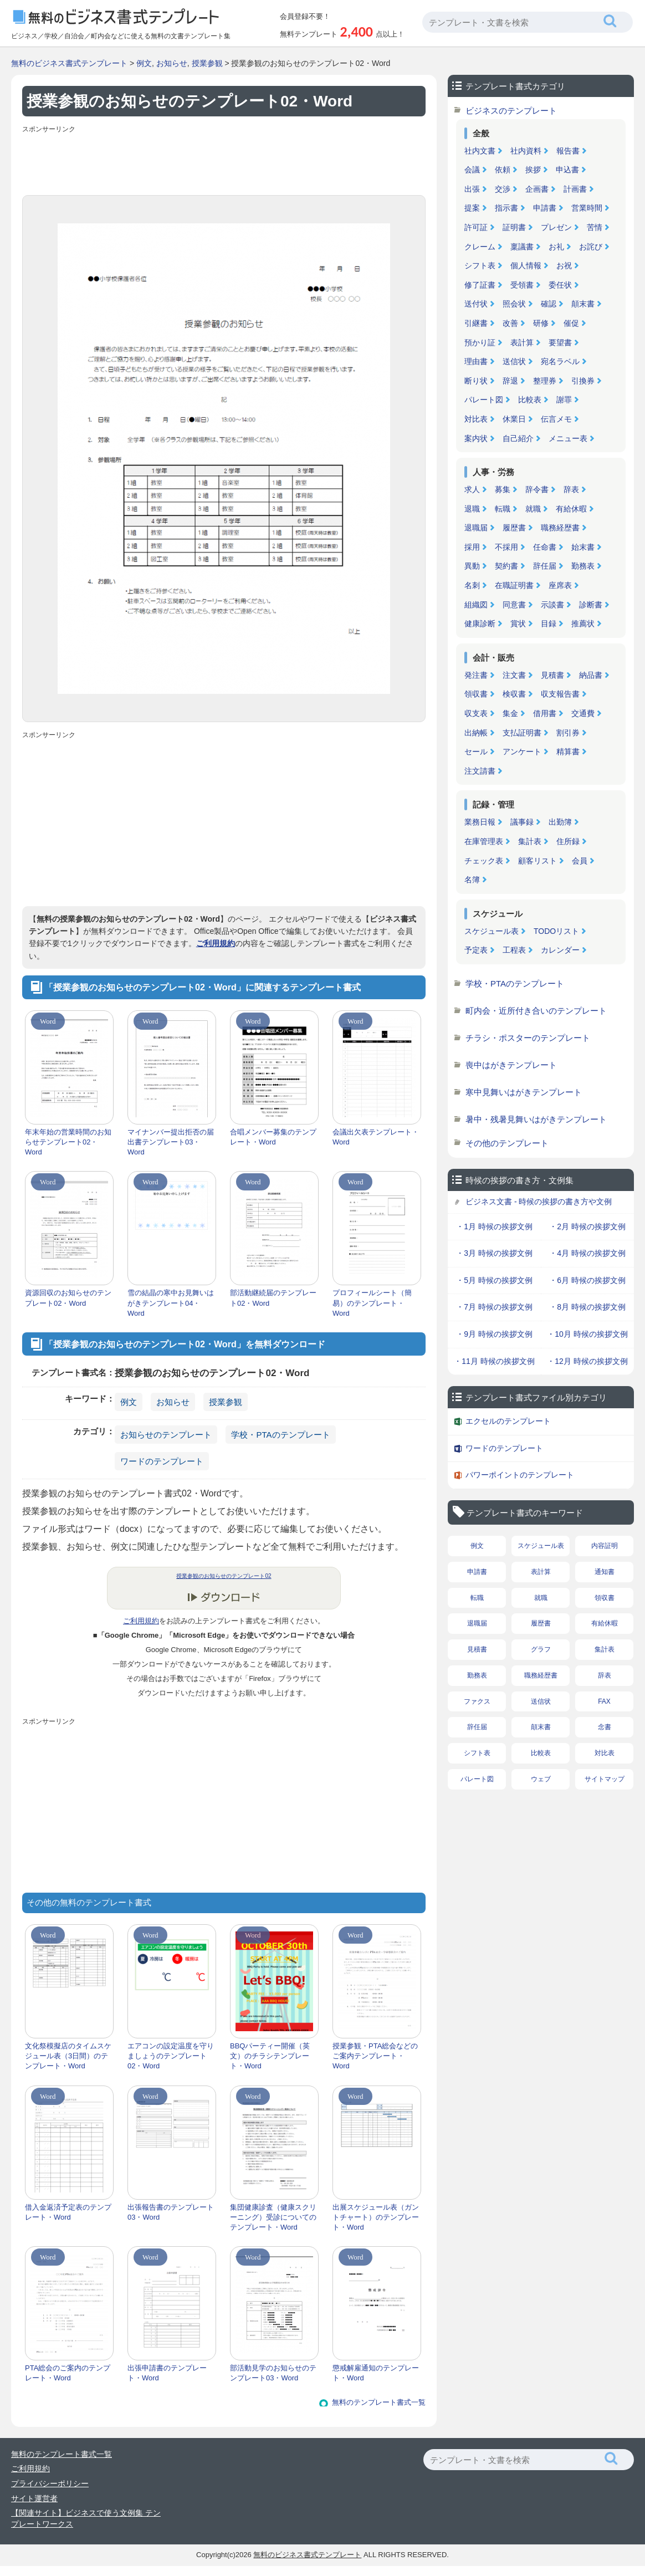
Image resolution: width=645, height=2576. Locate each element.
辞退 (510, 380)
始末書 (583, 547)
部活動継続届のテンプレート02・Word (273, 1298)
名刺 (472, 585)
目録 (548, 623)
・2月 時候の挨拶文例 (587, 1226)
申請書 (544, 207)
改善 (510, 323)
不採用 (506, 547)
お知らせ (171, 63)
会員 (579, 860)
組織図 (476, 604)
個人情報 (525, 265)
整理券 (544, 380)
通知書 (605, 1572)
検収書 (514, 693)
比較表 (529, 399)
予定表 (476, 949)
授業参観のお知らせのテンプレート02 (223, 1576)
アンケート (522, 751)
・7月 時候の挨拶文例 (494, 1306)
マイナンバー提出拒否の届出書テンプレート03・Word (170, 1142)
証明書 (514, 227)
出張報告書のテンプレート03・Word (170, 2212)
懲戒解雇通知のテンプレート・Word (375, 2373)
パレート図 (483, 399)
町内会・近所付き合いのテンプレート (536, 1010)
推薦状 (583, 623)
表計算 (522, 342)
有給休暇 (571, 508)
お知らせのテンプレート (166, 1434)
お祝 (564, 265)
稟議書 (522, 246)
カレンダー (560, 949)
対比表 (476, 419)
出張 (472, 189)
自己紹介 (518, 438)
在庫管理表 (483, 841)
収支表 (476, 713)
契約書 (506, 565)
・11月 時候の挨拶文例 (494, 1361)
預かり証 (479, 342)
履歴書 (514, 527)
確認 (548, 303)
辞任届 (544, 565)
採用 (472, 547)
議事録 (522, 821)
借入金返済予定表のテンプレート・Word (68, 2212)
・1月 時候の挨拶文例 (494, 1226)
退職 (472, 508)
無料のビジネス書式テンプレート (69, 63)
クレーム (479, 246)
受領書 (522, 284)
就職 (533, 508)
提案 (472, 207)
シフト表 (479, 265)
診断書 (590, 604)
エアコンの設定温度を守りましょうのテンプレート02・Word (170, 2056)
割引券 (568, 732)
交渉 (502, 189)
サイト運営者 (34, 2498)
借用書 (544, 713)
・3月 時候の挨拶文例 (494, 1253)
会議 (472, 169)
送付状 (476, 303)
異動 (472, 565)
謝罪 (564, 399)
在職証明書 (514, 585)
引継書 (476, 323)
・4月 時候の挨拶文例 (587, 1253)
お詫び (590, 246)
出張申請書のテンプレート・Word (167, 2373)
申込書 (567, 169)
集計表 (529, 841)
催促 (571, 323)
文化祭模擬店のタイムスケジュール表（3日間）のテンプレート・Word (68, 2056)
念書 (604, 1727)
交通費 (583, 713)
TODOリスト (556, 931)
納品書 (590, 675)
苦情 (594, 227)
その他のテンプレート (507, 1143)
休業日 (514, 419)
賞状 (518, 623)
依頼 (502, 169)
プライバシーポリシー (50, 2483)
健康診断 (479, 623)
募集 (502, 489)
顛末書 (583, 303)
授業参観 (207, 63)
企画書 (537, 189)
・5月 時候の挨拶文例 (494, 1280)
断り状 (476, 380)
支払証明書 (522, 732)
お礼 (556, 246)
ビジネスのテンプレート (511, 110)
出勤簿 (560, 821)
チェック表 (483, 860)
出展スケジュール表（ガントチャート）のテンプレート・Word (375, 2217)
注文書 (514, 675)
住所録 (568, 841)
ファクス (477, 1701)
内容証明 (604, 1546)
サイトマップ (604, 1779)
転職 (502, 508)
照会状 (514, 303)
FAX (604, 1701)
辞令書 (537, 489)
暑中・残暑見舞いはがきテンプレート (536, 1119)
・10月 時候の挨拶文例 (587, 1334)
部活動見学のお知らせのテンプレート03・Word (273, 2373)
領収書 (476, 693)
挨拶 (533, 169)
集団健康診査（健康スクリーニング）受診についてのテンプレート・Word (273, 2217)
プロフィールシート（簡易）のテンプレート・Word (372, 1303)
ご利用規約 (215, 943)
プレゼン (556, 227)
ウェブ (541, 1779)
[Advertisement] (224, 162)
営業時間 (586, 207)
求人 (472, 489)
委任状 (560, 284)
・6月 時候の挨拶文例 (587, 1280)
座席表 (560, 585)
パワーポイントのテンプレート (519, 1474)
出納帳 (476, 732)
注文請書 (479, 770)
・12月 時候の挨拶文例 (587, 1361)
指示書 (506, 207)
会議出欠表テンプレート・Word (375, 1137)
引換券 (583, 380)
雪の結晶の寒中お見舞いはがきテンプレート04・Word (170, 1303)
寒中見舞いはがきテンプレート (523, 1092)
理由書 (476, 361)
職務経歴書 (560, 527)
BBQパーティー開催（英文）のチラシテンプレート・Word (270, 2056)
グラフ (541, 1649)
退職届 (476, 527)
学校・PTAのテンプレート (280, 1434)
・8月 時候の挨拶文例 (587, 1306)
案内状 (476, 438)
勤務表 (583, 565)
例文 (144, 63)
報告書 (568, 150)
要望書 (560, 342)
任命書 (544, 547)
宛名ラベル (560, 361)
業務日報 (479, 821)
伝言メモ (556, 419)
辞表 (571, 489)
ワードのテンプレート (161, 1461)
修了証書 (479, 284)
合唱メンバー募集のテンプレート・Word (273, 1137)
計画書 (575, 189)
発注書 (476, 675)
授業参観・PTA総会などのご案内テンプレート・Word (375, 2056)
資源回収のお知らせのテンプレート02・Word (68, 1298)
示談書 (552, 604)
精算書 (568, 751)
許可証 (476, 227)
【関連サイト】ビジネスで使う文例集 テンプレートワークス (86, 2518)
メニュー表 (568, 438)
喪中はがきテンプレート (511, 1065)
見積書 (552, 675)
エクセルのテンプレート (508, 1421)
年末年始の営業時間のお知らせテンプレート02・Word (68, 1142)
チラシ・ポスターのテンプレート (527, 1037)
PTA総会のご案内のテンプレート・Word (67, 2373)
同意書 (514, 604)
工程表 (514, 949)
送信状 (514, 361)
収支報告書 (560, 693)
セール (476, 751)
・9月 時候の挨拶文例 (494, 1334)
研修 (541, 323)
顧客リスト (537, 860)
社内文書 (479, 150)
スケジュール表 (491, 931)
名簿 (472, 879)
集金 (510, 713)
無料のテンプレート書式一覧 (379, 2402)
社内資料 (525, 150)
